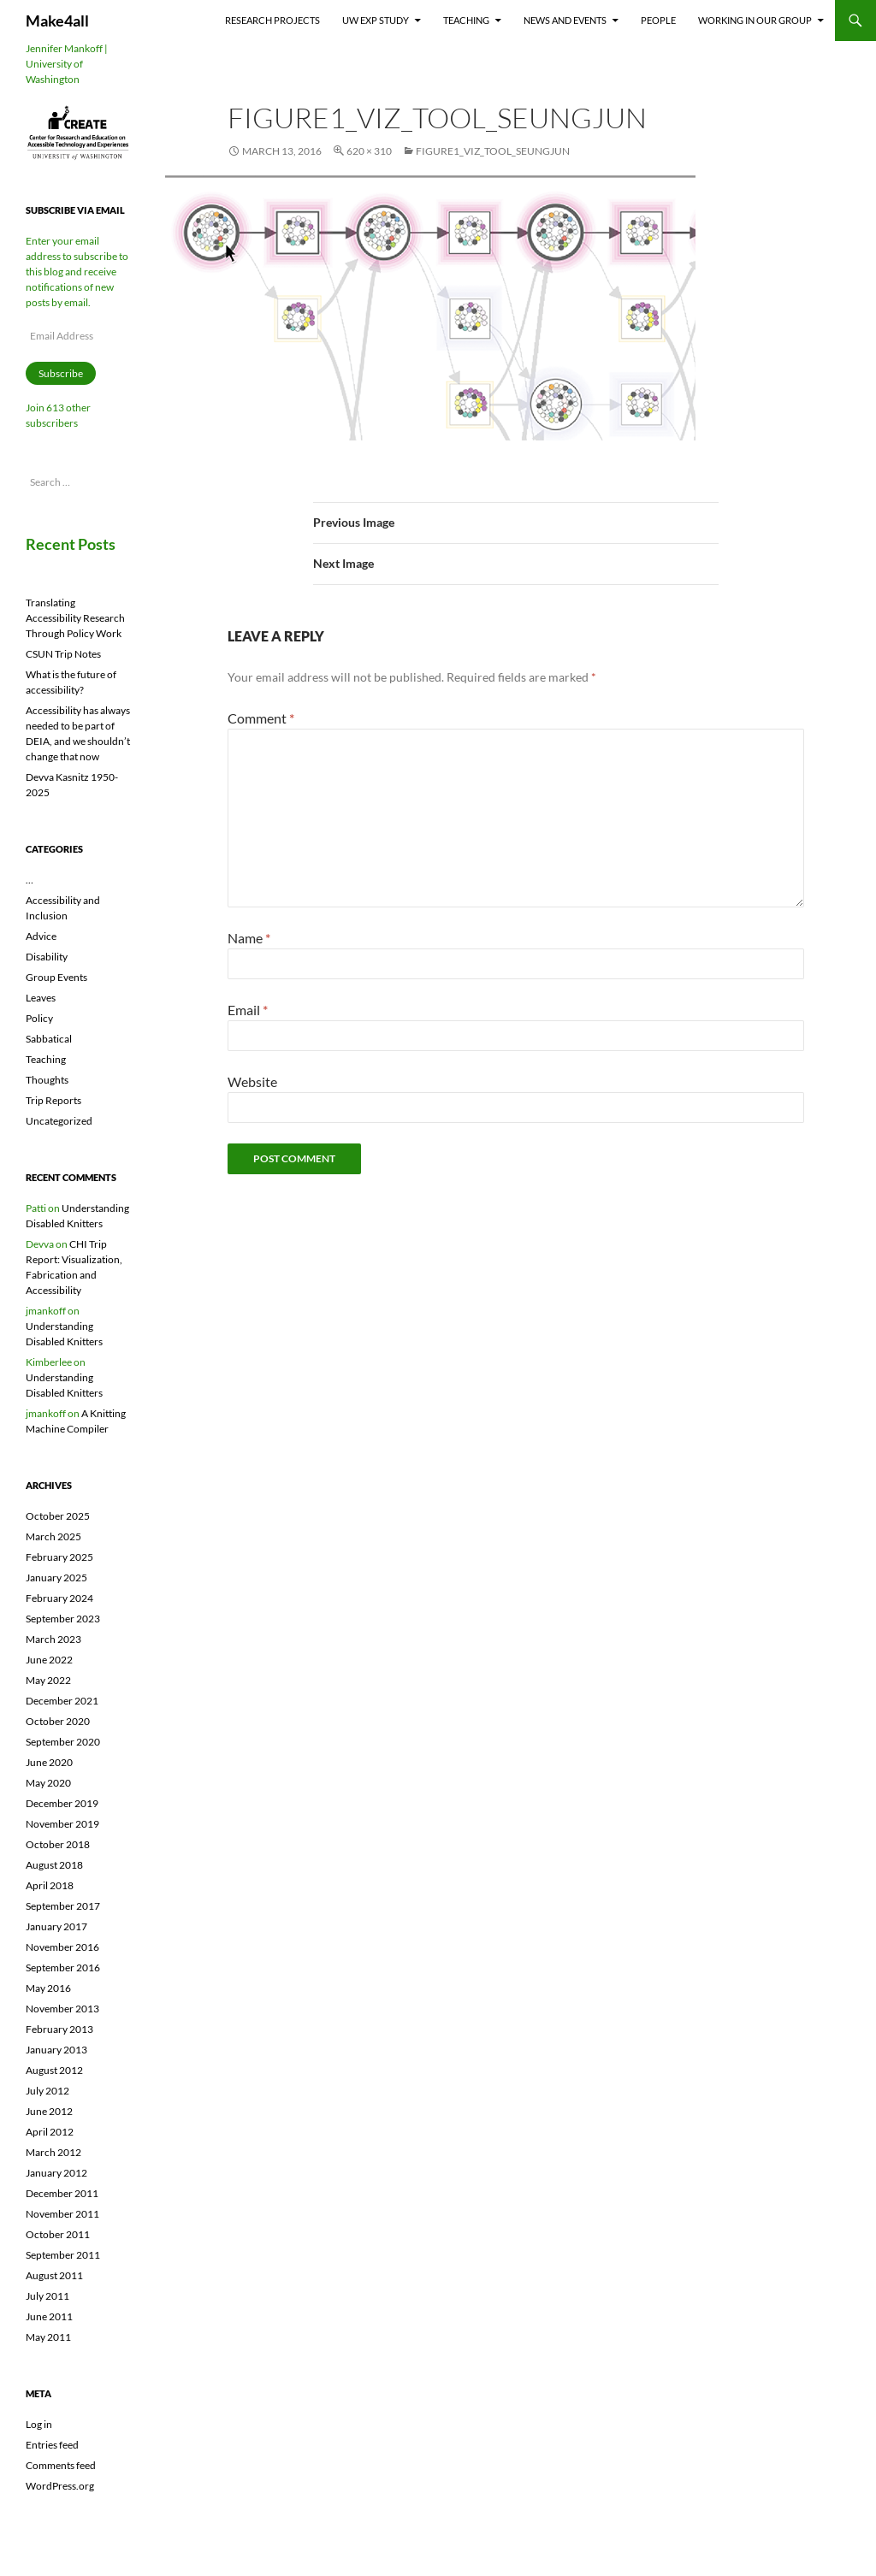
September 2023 (63, 1618)
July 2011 (47, 2295)
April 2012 (50, 2131)
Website (252, 1081)
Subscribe (60, 373)
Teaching (466, 20)
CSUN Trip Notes (63, 653)
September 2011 (63, 2254)
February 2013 (59, 2029)
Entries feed (52, 2444)
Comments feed (61, 2465)
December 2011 (62, 2193)
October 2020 (58, 1721)
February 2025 (59, 1557)
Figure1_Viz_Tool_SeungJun (493, 151)
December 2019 (62, 1803)
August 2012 (54, 2070)
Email (248, 1009)
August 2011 (54, 2275)
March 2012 (53, 2152)
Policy (39, 1018)
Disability (47, 956)
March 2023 (53, 1639)
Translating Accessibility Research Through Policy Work (75, 618)
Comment (261, 718)
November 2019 (62, 1823)
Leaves (41, 997)
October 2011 (58, 2234)
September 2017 (63, 1906)
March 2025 (53, 1536)
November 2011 (62, 2213)
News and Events (565, 20)
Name (249, 938)
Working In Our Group (755, 20)
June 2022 (49, 1659)
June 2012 (49, 2111)
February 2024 (59, 1598)
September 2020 (63, 1741)
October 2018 (58, 1844)
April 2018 (50, 1885)
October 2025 (58, 1516)
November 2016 (62, 1947)
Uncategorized (59, 1120)
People (658, 20)
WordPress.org (60, 2485)
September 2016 (63, 1967)
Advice (41, 936)
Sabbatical (49, 1038)
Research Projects (272, 20)
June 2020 (49, 1762)
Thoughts (47, 1079)
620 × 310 (369, 151)
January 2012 (56, 2172)
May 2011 (48, 2337)
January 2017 (56, 1926)
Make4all (57, 20)
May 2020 (48, 1782)
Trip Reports (53, 1100)
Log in (39, 2424)
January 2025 (56, 1577)
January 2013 (56, 2049)
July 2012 (47, 2090)
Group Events (56, 977)
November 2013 (62, 2008)
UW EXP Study (375, 20)
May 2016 (48, 1988)
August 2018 (54, 1864)
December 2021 (62, 1700)
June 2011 (49, 2316)
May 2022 (48, 1680)
